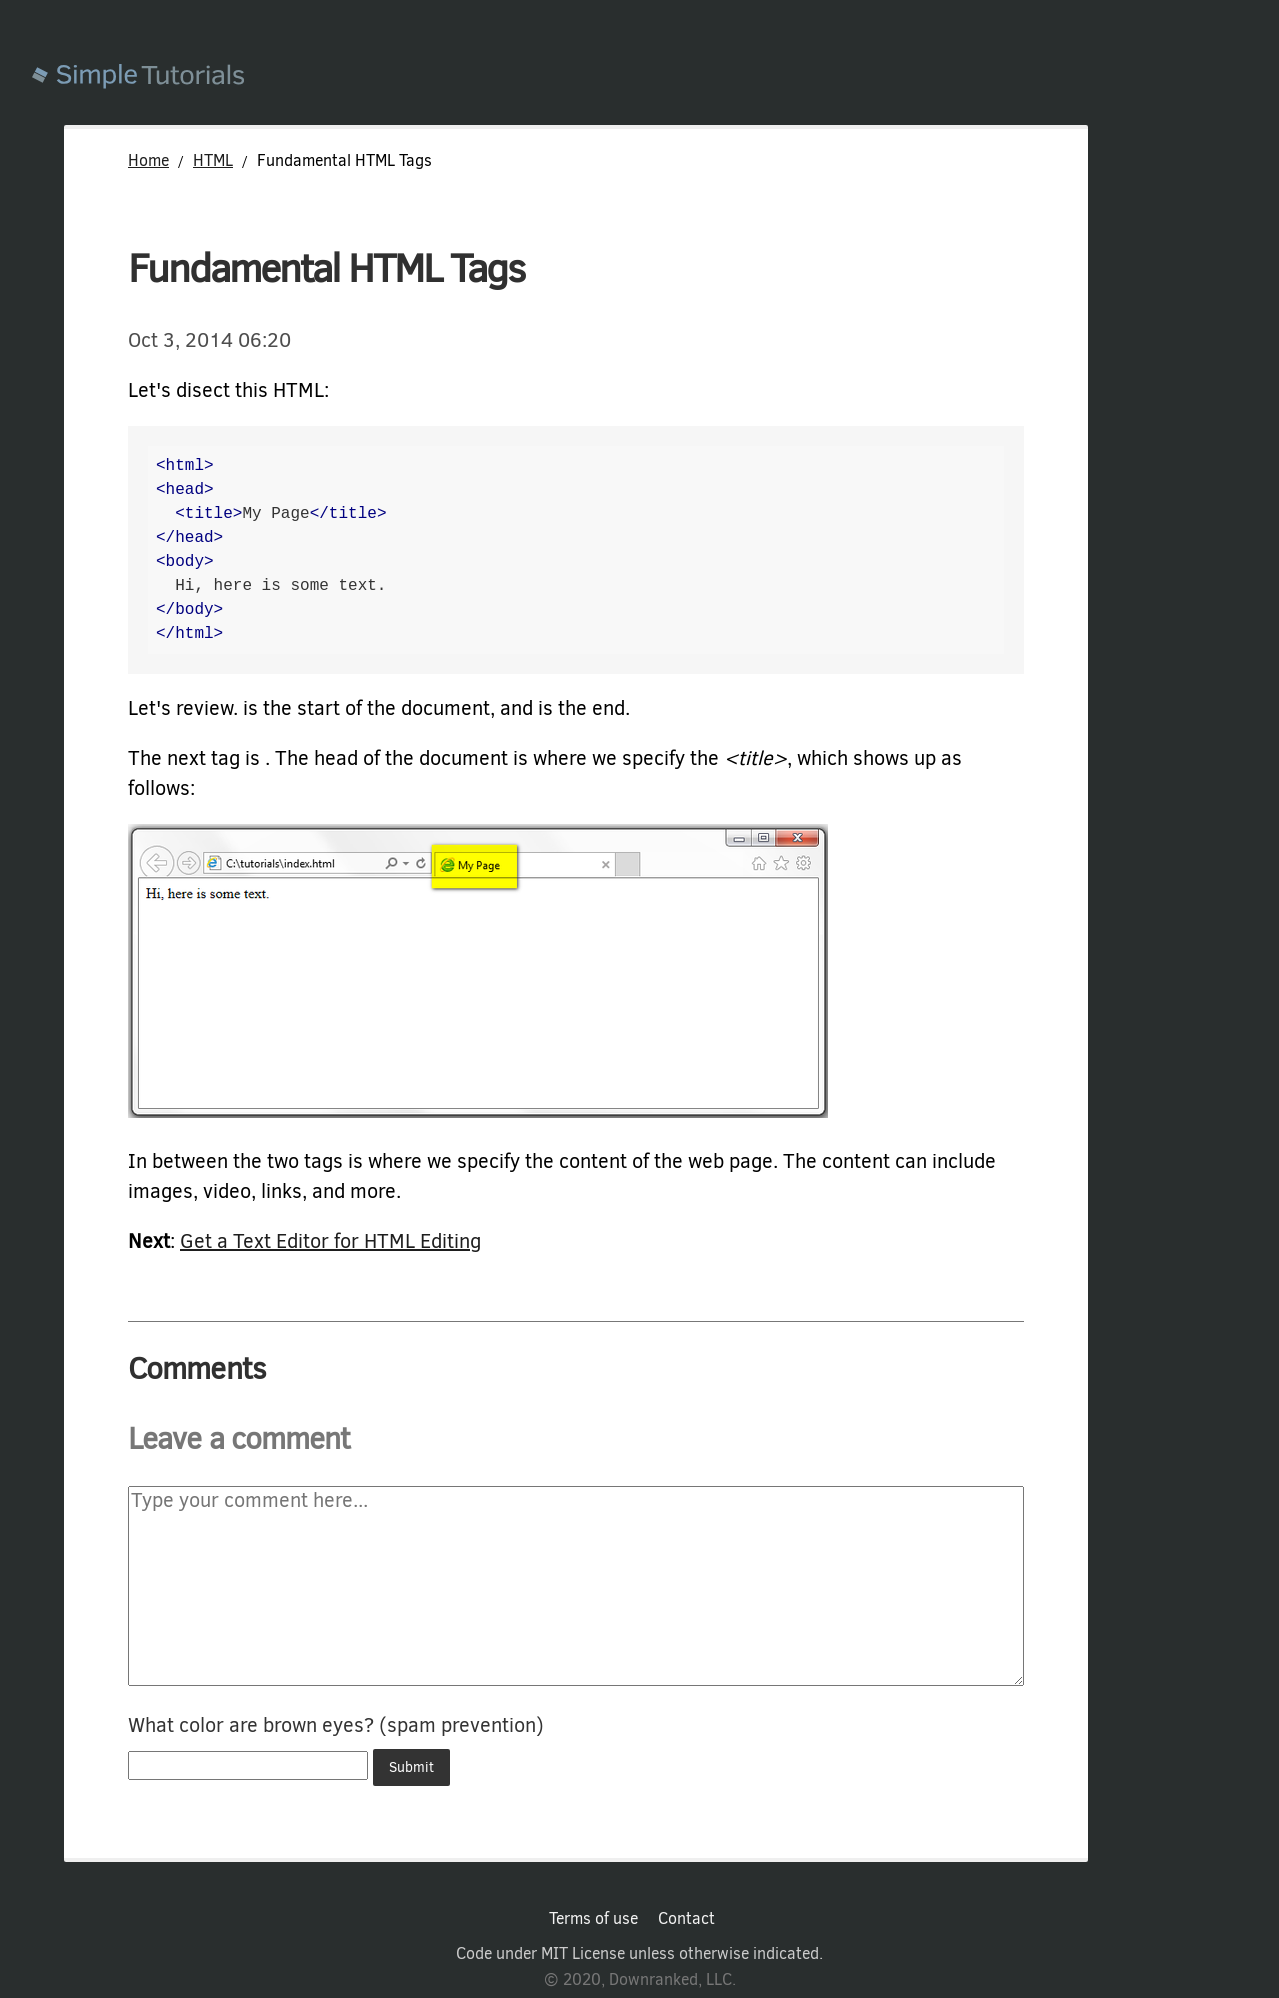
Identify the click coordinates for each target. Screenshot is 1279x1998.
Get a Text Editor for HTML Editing (330, 1241)
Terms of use (593, 1919)
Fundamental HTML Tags (326, 268)
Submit (411, 1767)
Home (148, 160)
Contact (686, 1919)
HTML (213, 160)
